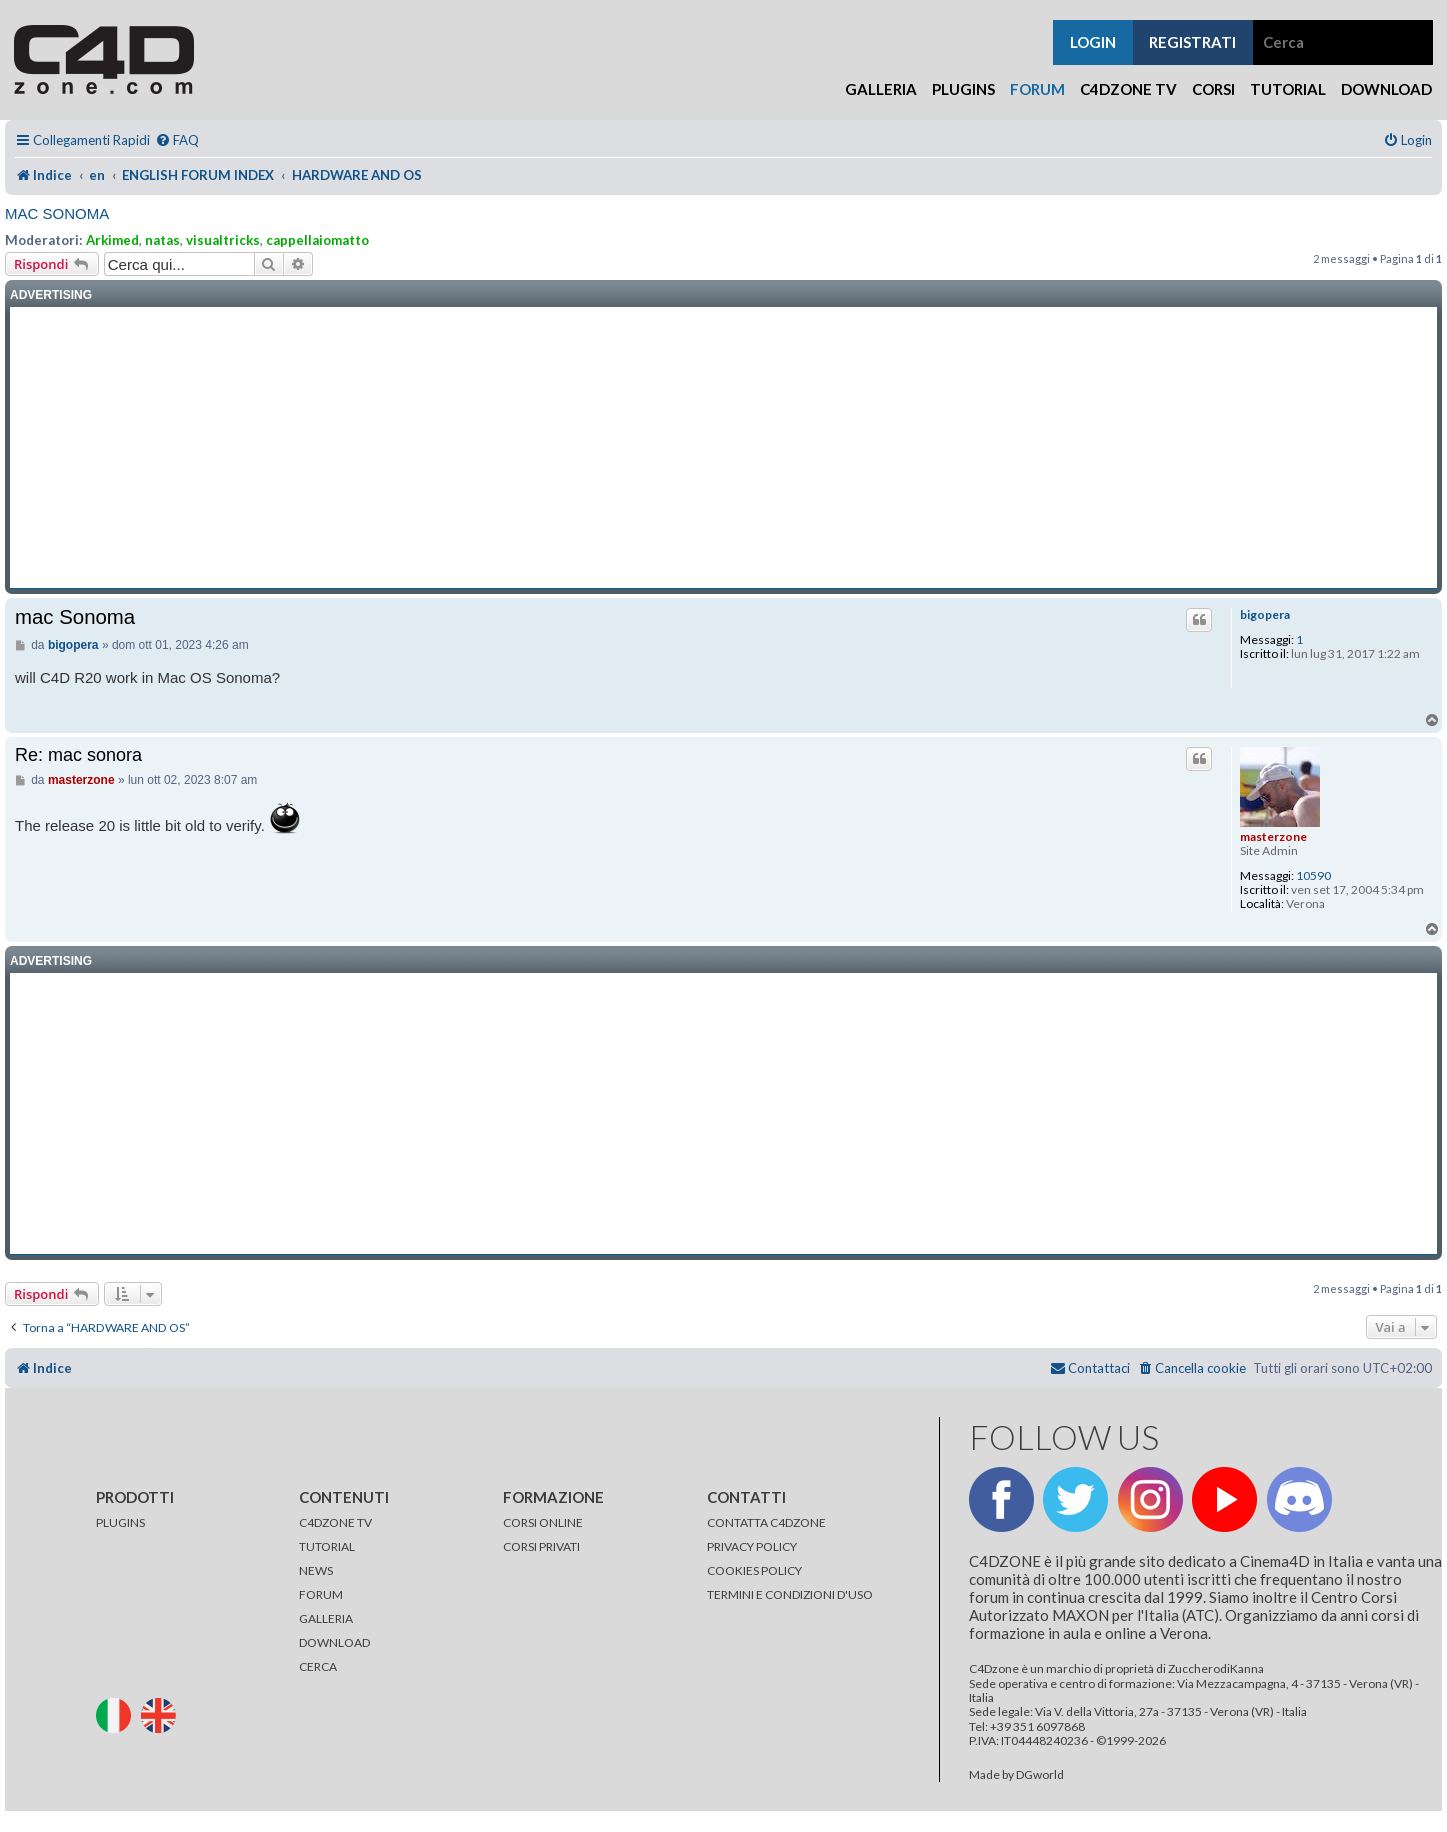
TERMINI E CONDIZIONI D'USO (790, 1594)
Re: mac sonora (78, 755)
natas (162, 240)
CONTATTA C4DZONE (766, 1522)
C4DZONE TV (335, 1522)
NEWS (316, 1570)
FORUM (321, 1594)
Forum (1037, 89)
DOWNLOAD (334, 1642)
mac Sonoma (57, 213)
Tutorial (1288, 89)
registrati (1192, 42)
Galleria (881, 89)
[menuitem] (177, 140)
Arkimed (112, 240)
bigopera (1265, 615)
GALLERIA (326, 1618)
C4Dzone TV (1128, 89)
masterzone (1273, 836)
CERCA (318, 1666)
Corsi (1213, 89)
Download (1386, 89)
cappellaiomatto (317, 240)
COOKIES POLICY (754, 1570)
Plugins (963, 89)
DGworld (1040, 1775)
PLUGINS (120, 1522)
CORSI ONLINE (543, 1522)
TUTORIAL (327, 1546)
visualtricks (223, 240)
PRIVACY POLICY (752, 1546)
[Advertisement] (724, 448)
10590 (1313, 876)
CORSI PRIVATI (541, 1546)
